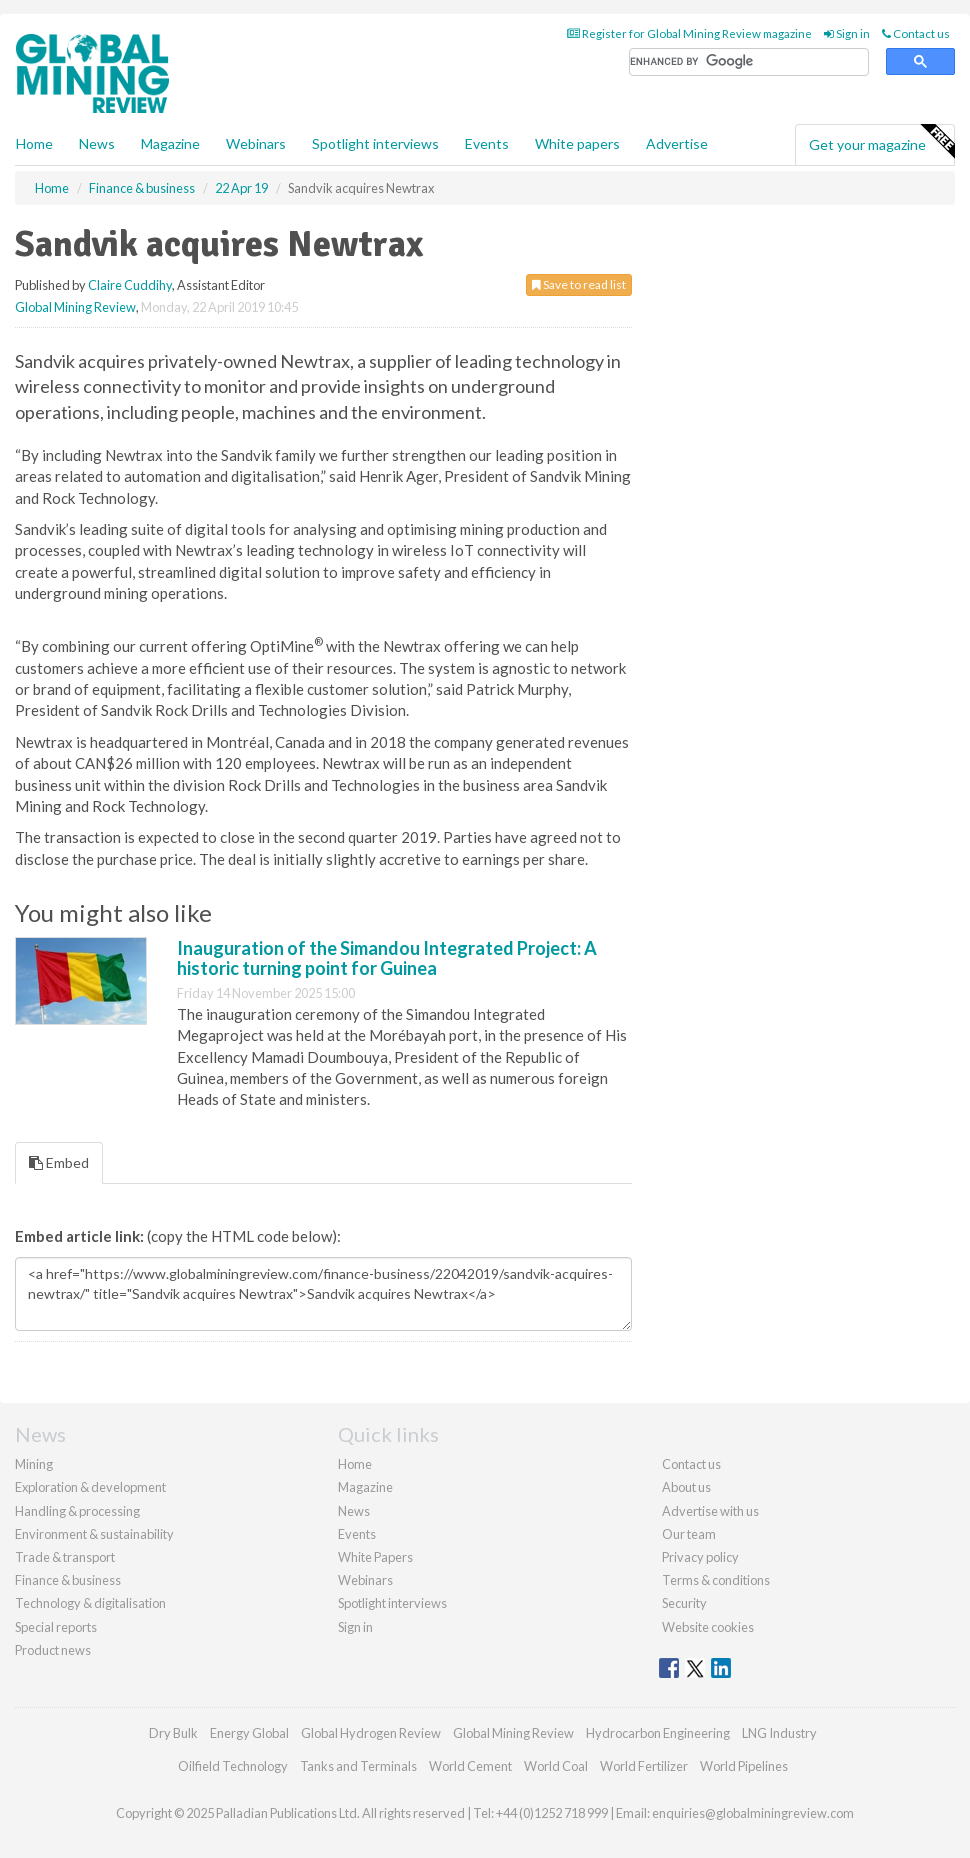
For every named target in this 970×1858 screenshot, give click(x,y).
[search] (749, 62)
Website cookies (708, 1627)
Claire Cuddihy (130, 285)
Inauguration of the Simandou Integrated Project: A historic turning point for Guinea (387, 958)
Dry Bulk (173, 1733)
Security (684, 1603)
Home (34, 143)
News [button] (97, 143)
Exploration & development (90, 1487)
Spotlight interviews (375, 143)
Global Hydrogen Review (371, 1733)
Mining (34, 1464)
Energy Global (249, 1733)
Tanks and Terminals (358, 1766)
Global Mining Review (75, 307)
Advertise (677, 143)
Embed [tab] (59, 1162)
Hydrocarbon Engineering (658, 1733)
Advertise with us (710, 1511)
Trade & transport (65, 1557)
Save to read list (579, 284)
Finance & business (68, 1580)
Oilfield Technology (233, 1766)
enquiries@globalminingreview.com (753, 1813)
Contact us (916, 33)
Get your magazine (881, 142)
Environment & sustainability (94, 1534)
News (354, 1511)
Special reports (56, 1627)
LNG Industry (779, 1733)
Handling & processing (77, 1511)
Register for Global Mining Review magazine (689, 33)
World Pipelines (744, 1766)
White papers (577, 143)
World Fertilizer (644, 1766)
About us (686, 1487)
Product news (53, 1650)
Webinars (256, 143)
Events (487, 143)
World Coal (556, 1766)
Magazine (170, 143)
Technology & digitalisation (90, 1603)
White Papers (375, 1557)
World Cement (470, 1766)
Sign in (847, 33)
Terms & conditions (716, 1580)
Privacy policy (700, 1557)
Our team (689, 1534)
